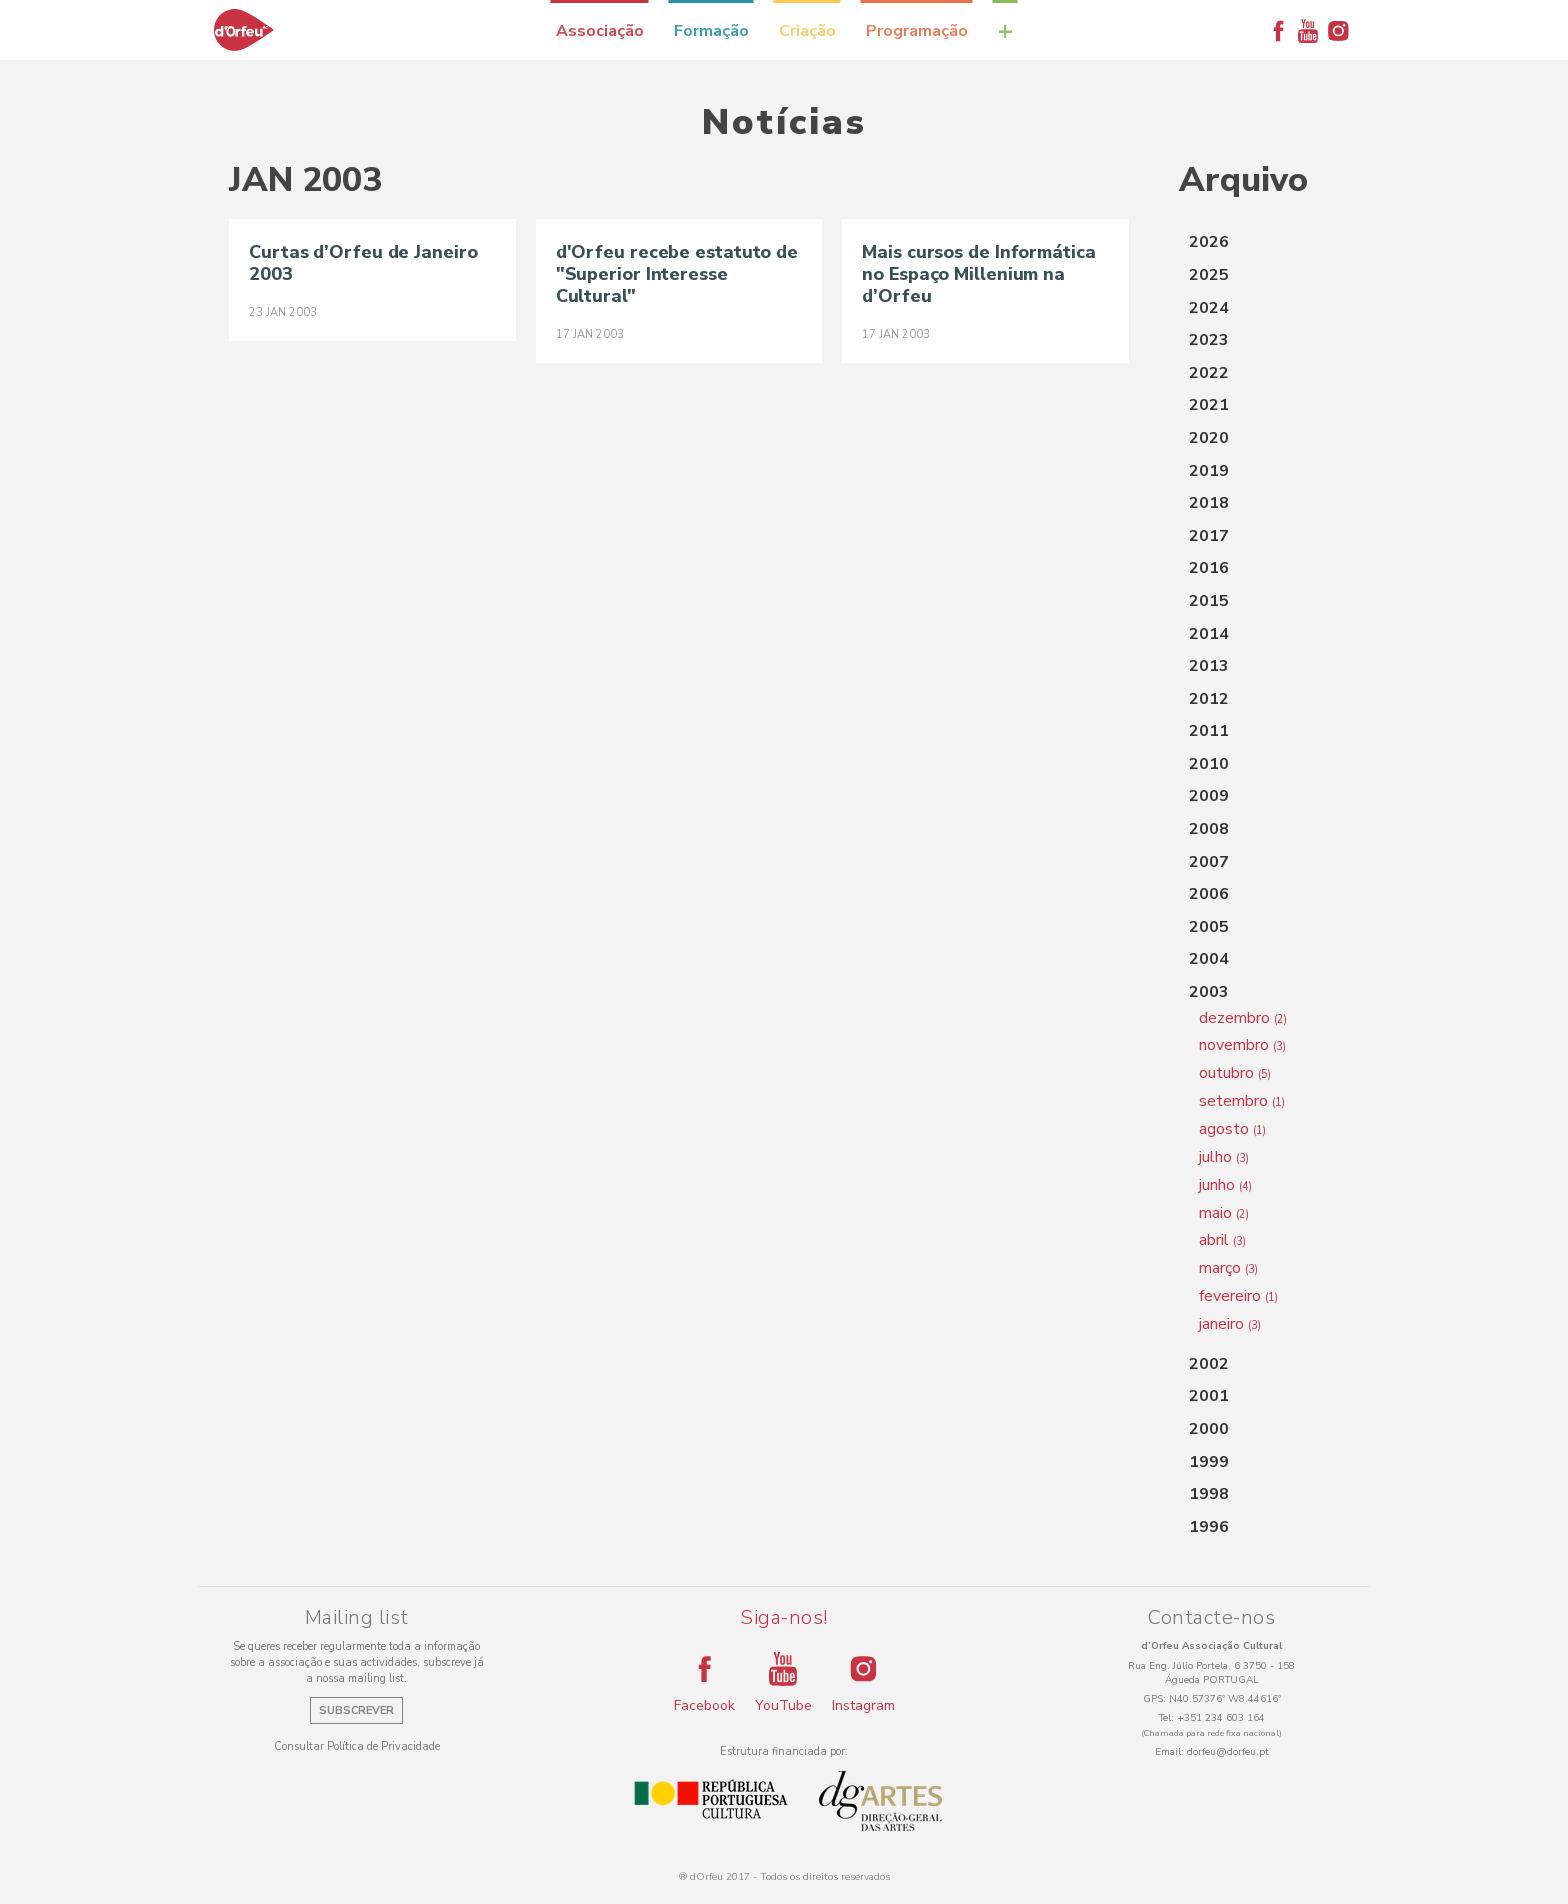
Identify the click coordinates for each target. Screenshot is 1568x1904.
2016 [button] (1209, 568)
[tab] (1259, 243)
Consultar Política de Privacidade (357, 1746)
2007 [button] (1209, 862)
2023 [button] (1209, 340)
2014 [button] (1209, 634)
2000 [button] (1209, 1429)
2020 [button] (1209, 438)
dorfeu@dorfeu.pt (1228, 1752)
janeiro (1230, 1324)
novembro (1242, 1045)
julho (1224, 1157)
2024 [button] (1209, 308)
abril (1222, 1240)
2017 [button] (1209, 536)
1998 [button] (1209, 1494)
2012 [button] (1209, 699)
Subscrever (356, 1710)
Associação (600, 31)
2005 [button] (1209, 927)
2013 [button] (1209, 666)
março (1228, 1268)
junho (1225, 1185)
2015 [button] (1209, 601)
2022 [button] (1209, 373)
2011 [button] (1209, 731)
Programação (917, 31)
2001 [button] (1209, 1396)
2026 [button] (1209, 242)
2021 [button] (1209, 405)
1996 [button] (1209, 1527)
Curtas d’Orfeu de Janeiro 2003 (363, 263)
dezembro (1243, 1018)
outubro (1235, 1073)
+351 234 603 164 (1221, 1718)
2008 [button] (1209, 829)
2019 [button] (1209, 471)
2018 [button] (1209, 503)
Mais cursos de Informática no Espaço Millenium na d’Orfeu (978, 274)
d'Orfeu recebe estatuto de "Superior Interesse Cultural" (677, 274)
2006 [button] (1209, 894)
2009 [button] (1209, 796)
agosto (1232, 1129)
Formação (711, 31)
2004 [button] (1209, 959)
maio (1224, 1213)
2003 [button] (1209, 992)
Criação (807, 31)
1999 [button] (1209, 1462)
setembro (1242, 1101)
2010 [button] (1209, 764)
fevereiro (1238, 1296)
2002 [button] (1209, 1364)
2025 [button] (1209, 275)
